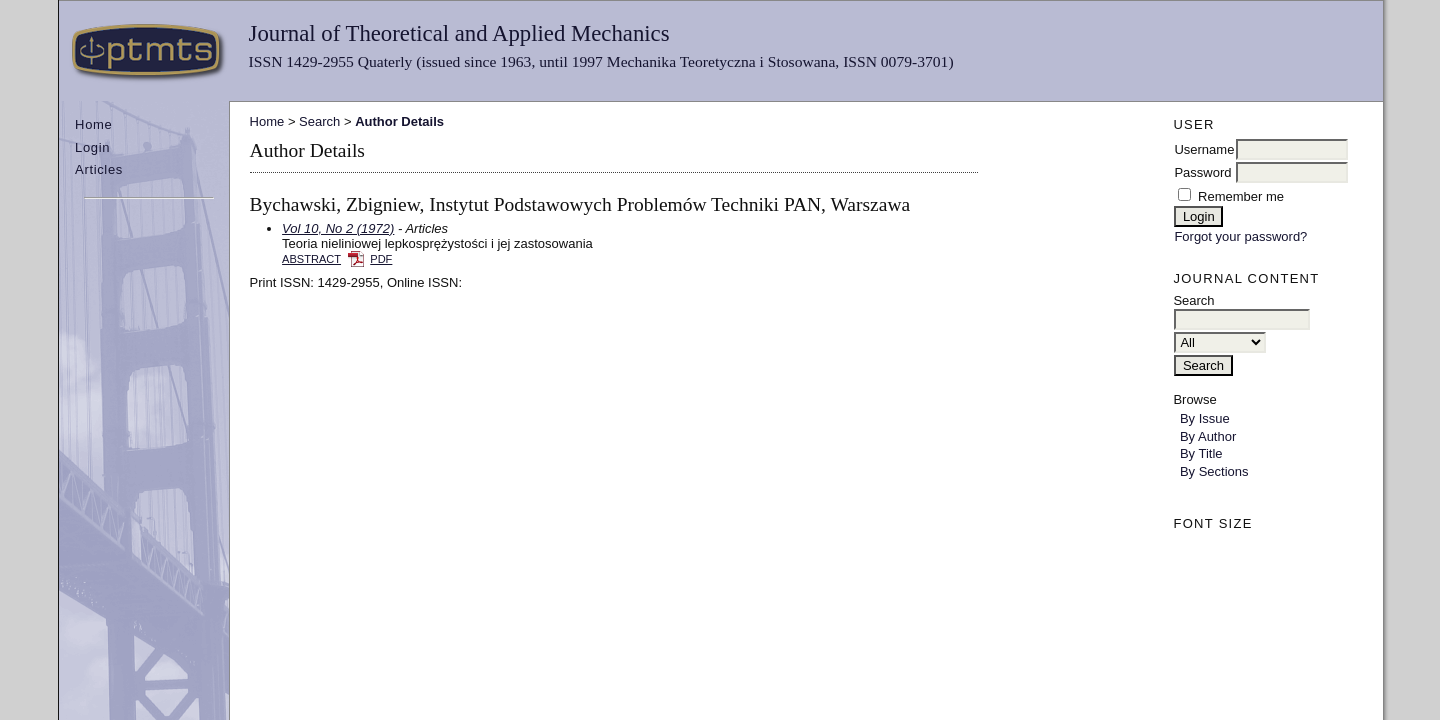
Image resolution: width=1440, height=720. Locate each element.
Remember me (1241, 196)
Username (1204, 149)
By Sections (1214, 471)
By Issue (1205, 418)
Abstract (311, 259)
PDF (381, 259)
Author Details (399, 121)
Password (1202, 172)
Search (319, 121)
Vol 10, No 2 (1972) (338, 228)
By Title (1201, 453)
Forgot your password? (1240, 236)
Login (92, 147)
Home (93, 124)
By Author (1208, 436)
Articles (99, 169)
